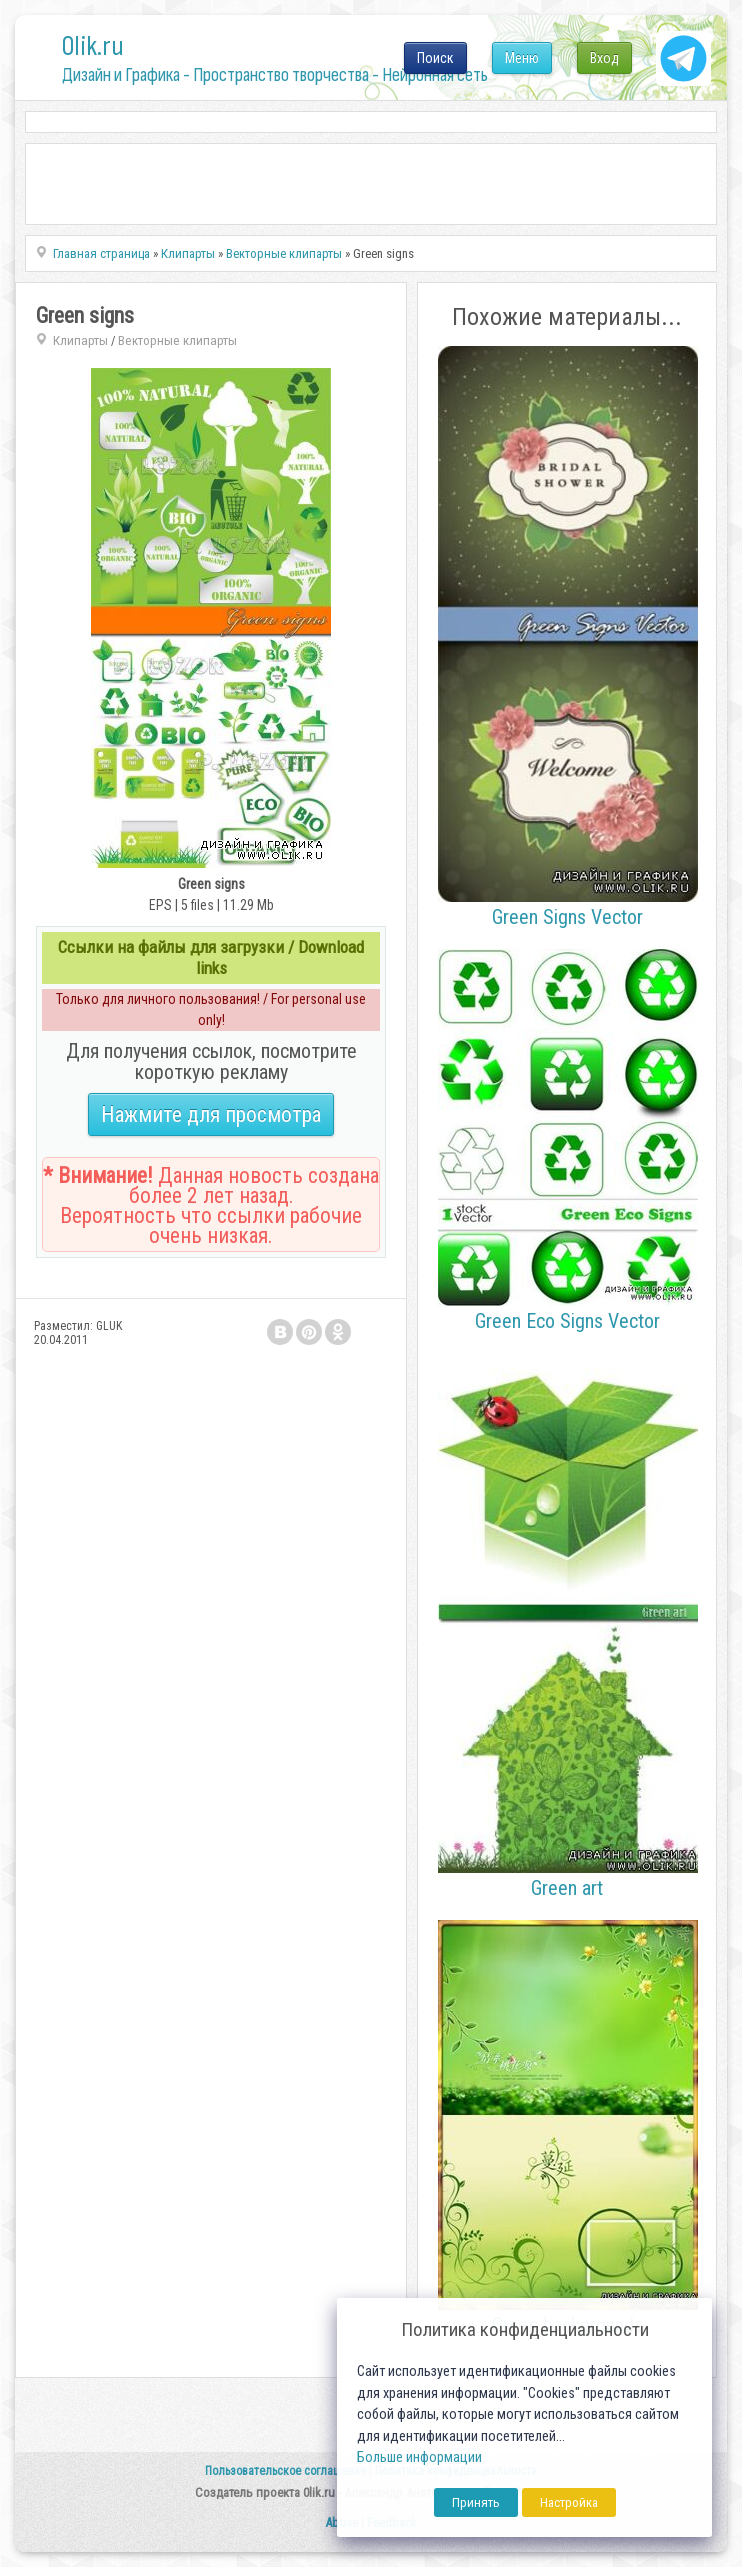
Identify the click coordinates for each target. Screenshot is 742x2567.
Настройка (569, 2502)
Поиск (435, 58)
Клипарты (80, 340)
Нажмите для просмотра (211, 1114)
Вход (604, 58)
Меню (522, 58)
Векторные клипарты (177, 340)
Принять (476, 2502)
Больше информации (419, 2457)
